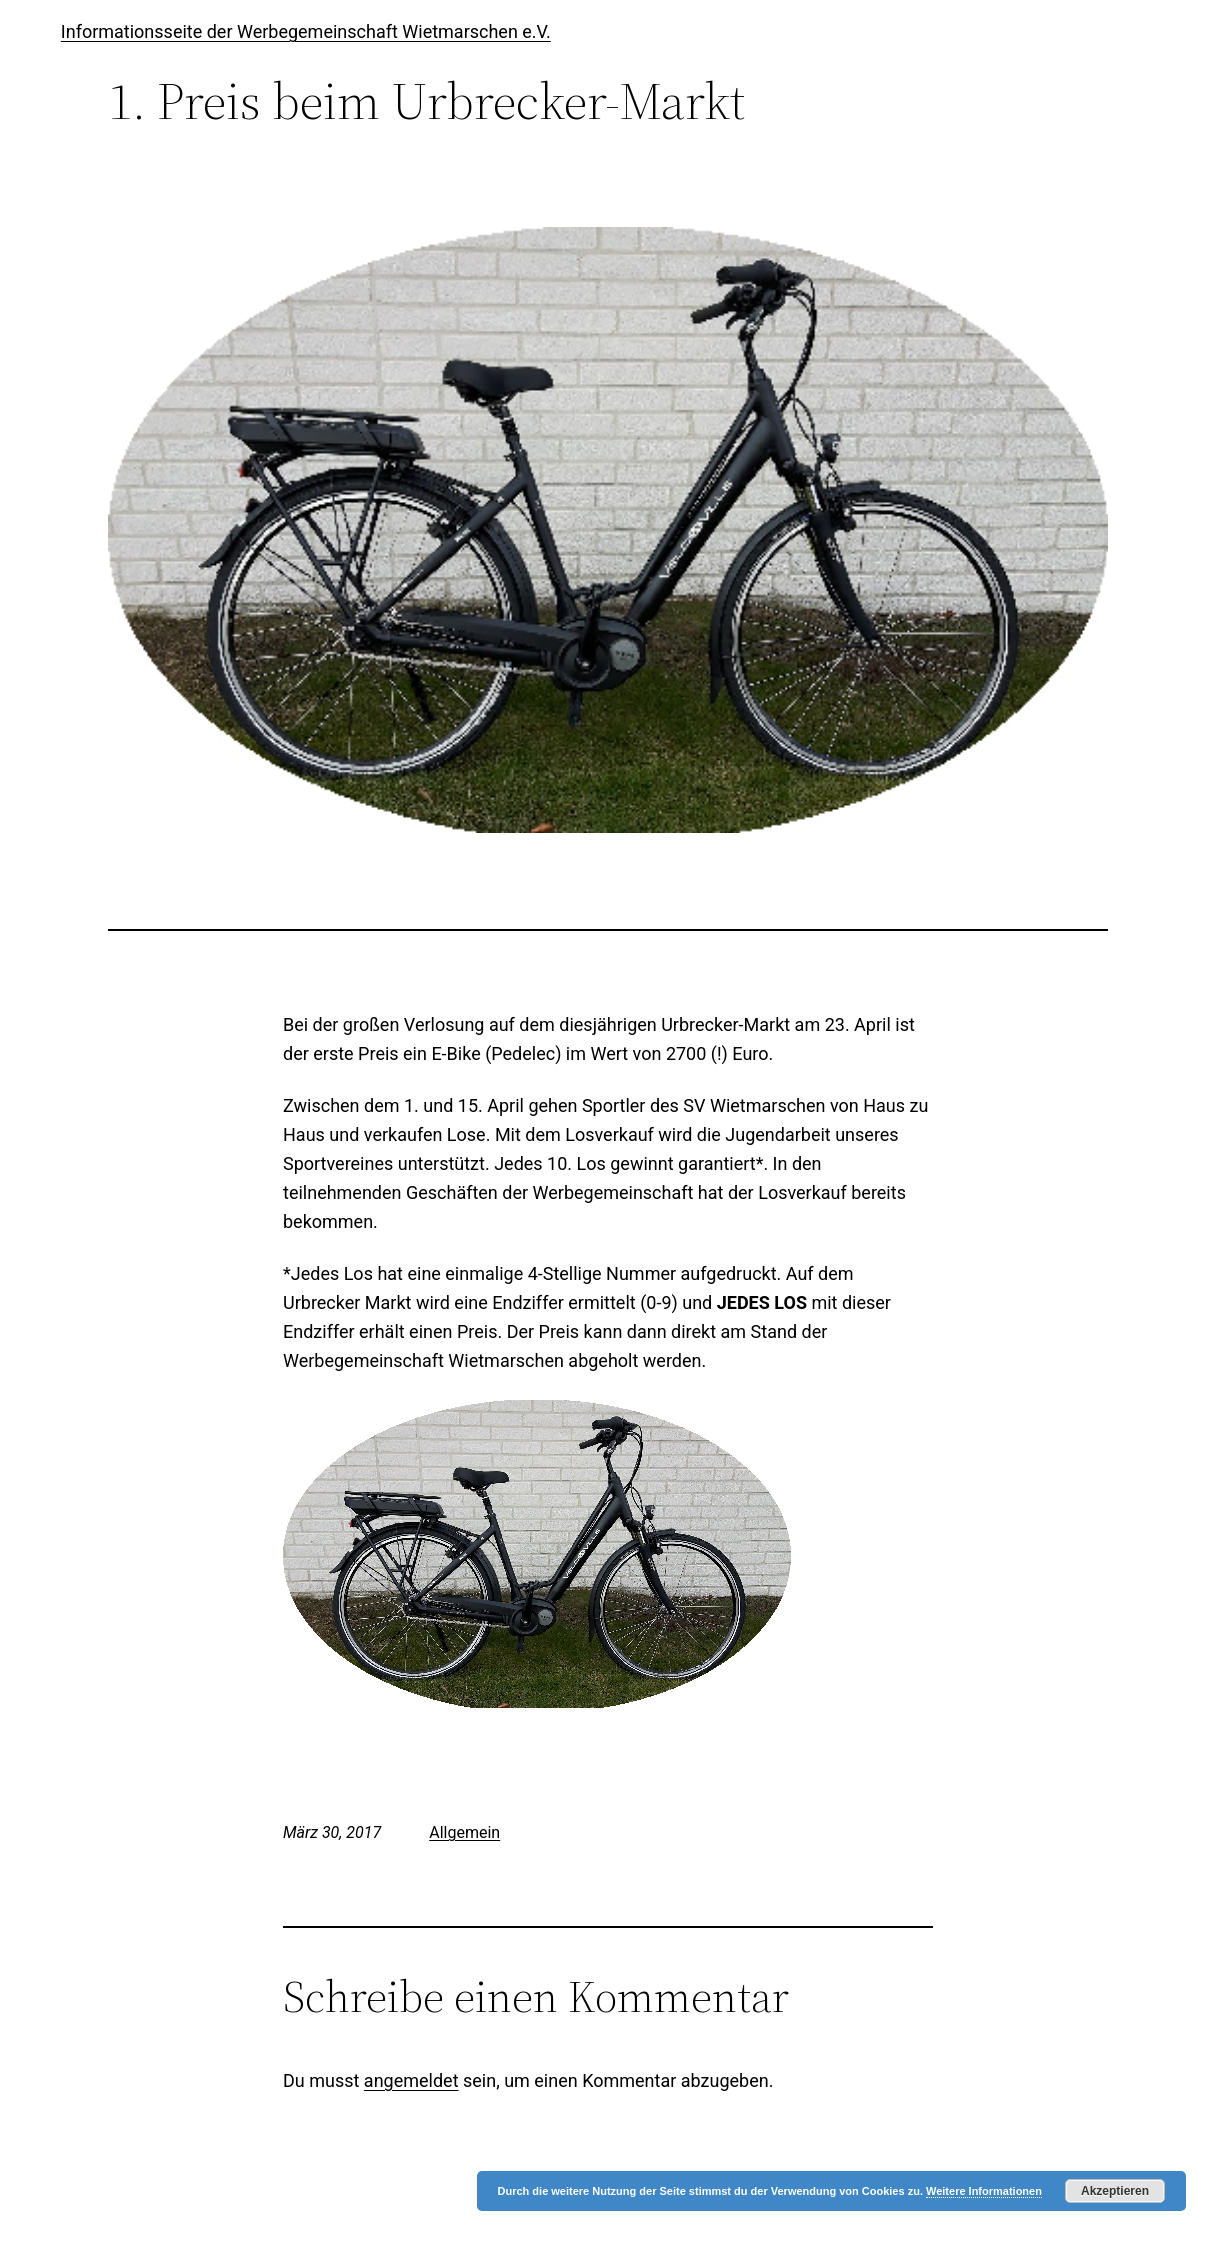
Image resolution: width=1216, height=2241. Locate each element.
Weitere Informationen (984, 2191)
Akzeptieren (1115, 2191)
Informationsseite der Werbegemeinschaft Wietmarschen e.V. (306, 31)
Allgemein (464, 1832)
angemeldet (411, 2080)
